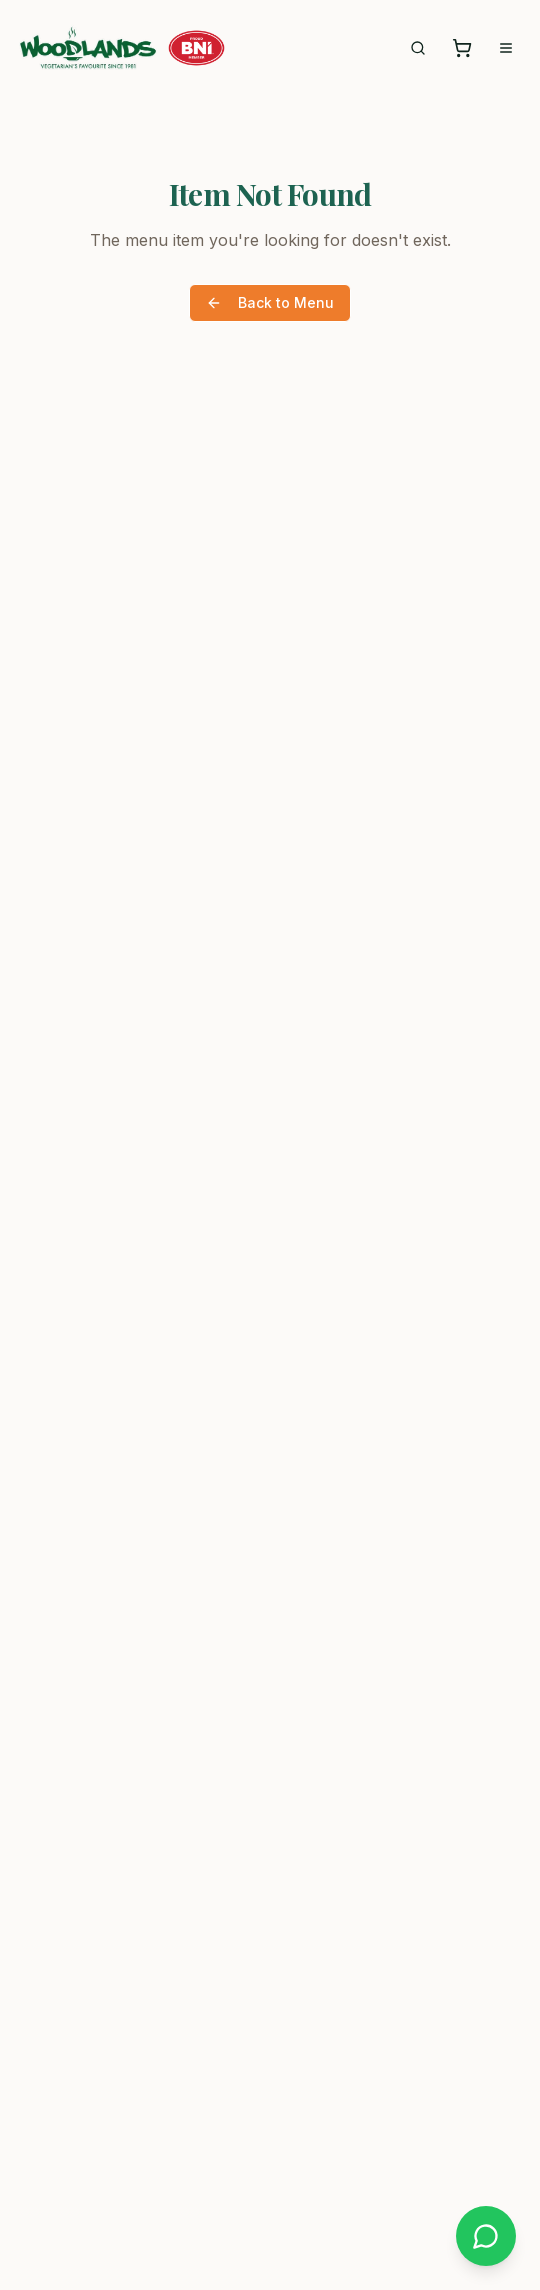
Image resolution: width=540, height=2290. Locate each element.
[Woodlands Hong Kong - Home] (88, 48)
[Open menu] (506, 48)
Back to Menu (270, 302)
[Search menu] (418, 48)
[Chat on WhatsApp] (486, 2236)
